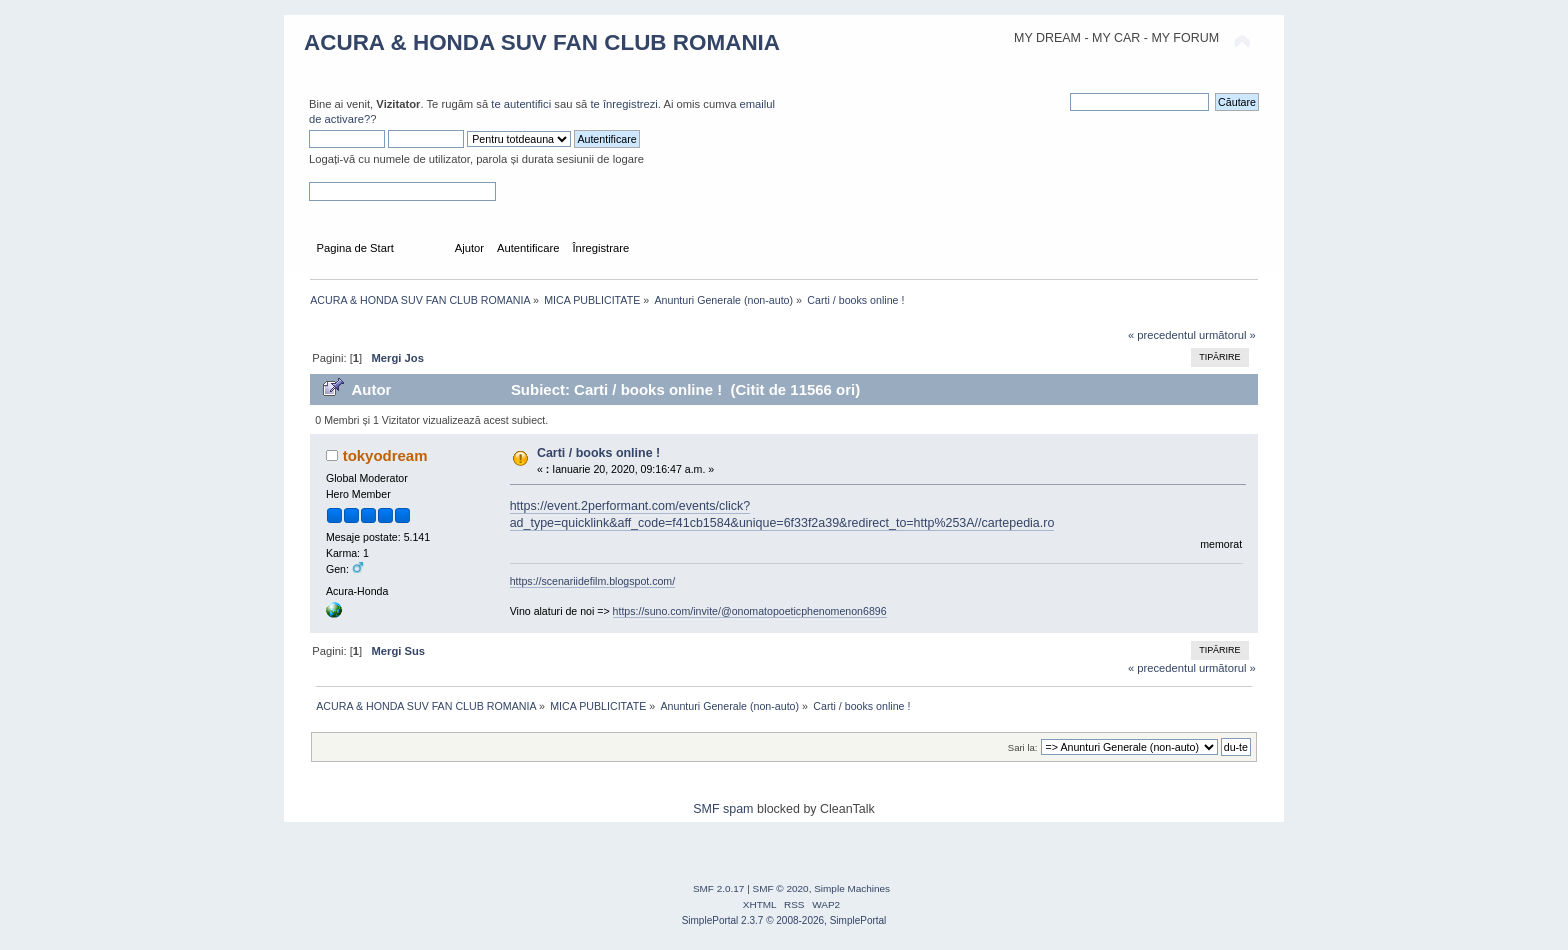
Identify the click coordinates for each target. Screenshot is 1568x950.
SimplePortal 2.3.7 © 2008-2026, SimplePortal (784, 920)
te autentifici (521, 104)
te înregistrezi (623, 104)
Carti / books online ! (598, 453)
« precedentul (1162, 335)
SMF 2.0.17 (719, 888)
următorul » (1227, 335)
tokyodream (385, 455)
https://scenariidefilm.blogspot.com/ (592, 581)
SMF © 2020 (781, 888)
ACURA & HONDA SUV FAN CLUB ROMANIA (542, 42)
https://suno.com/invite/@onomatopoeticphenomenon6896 (750, 611)
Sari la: (1023, 747)
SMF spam (723, 809)
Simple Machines (852, 888)
